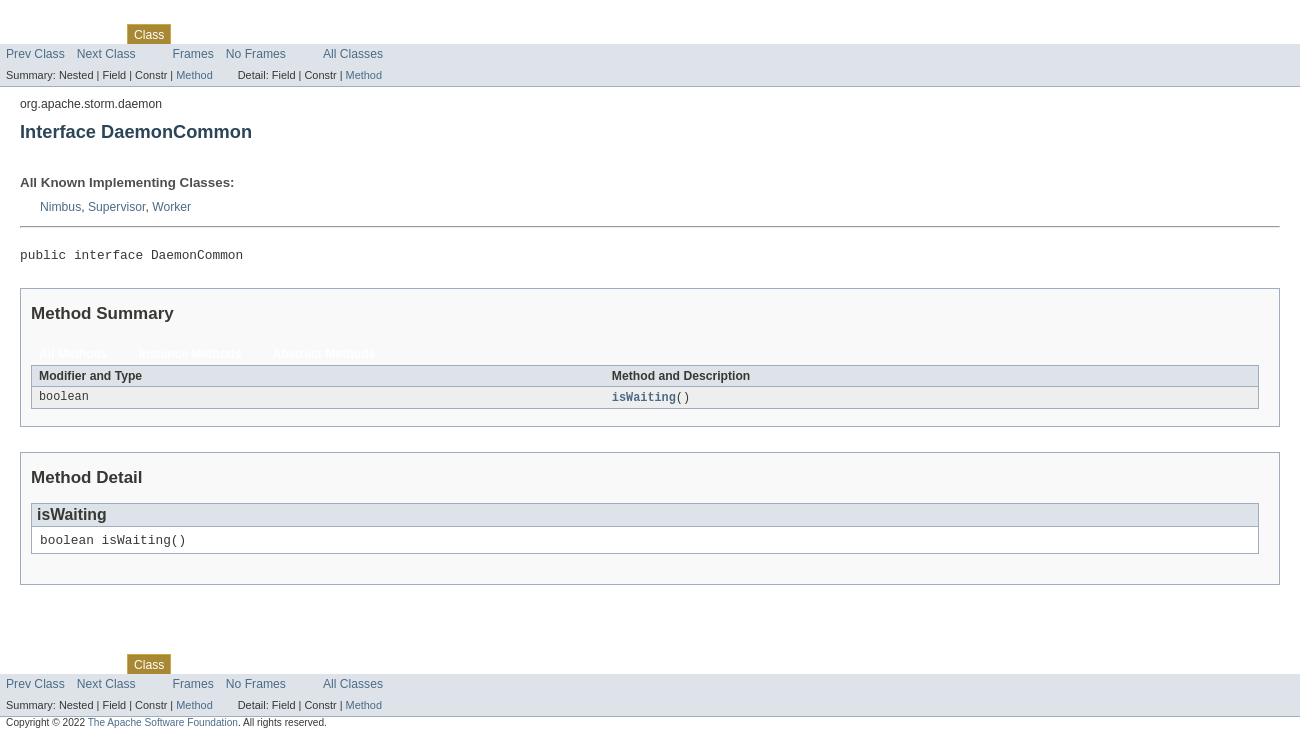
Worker (171, 207)
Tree (228, 34)
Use (193, 34)
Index (342, 34)
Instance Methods (190, 357)
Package (92, 34)
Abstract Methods (324, 357)
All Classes (353, 54)
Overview (31, 34)
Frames (193, 54)
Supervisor (116, 207)
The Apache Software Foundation (163, 729)
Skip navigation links (55, 17)
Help (381, 34)
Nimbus (60, 207)
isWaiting (644, 401)
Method (194, 75)
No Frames (256, 54)
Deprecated (284, 34)
